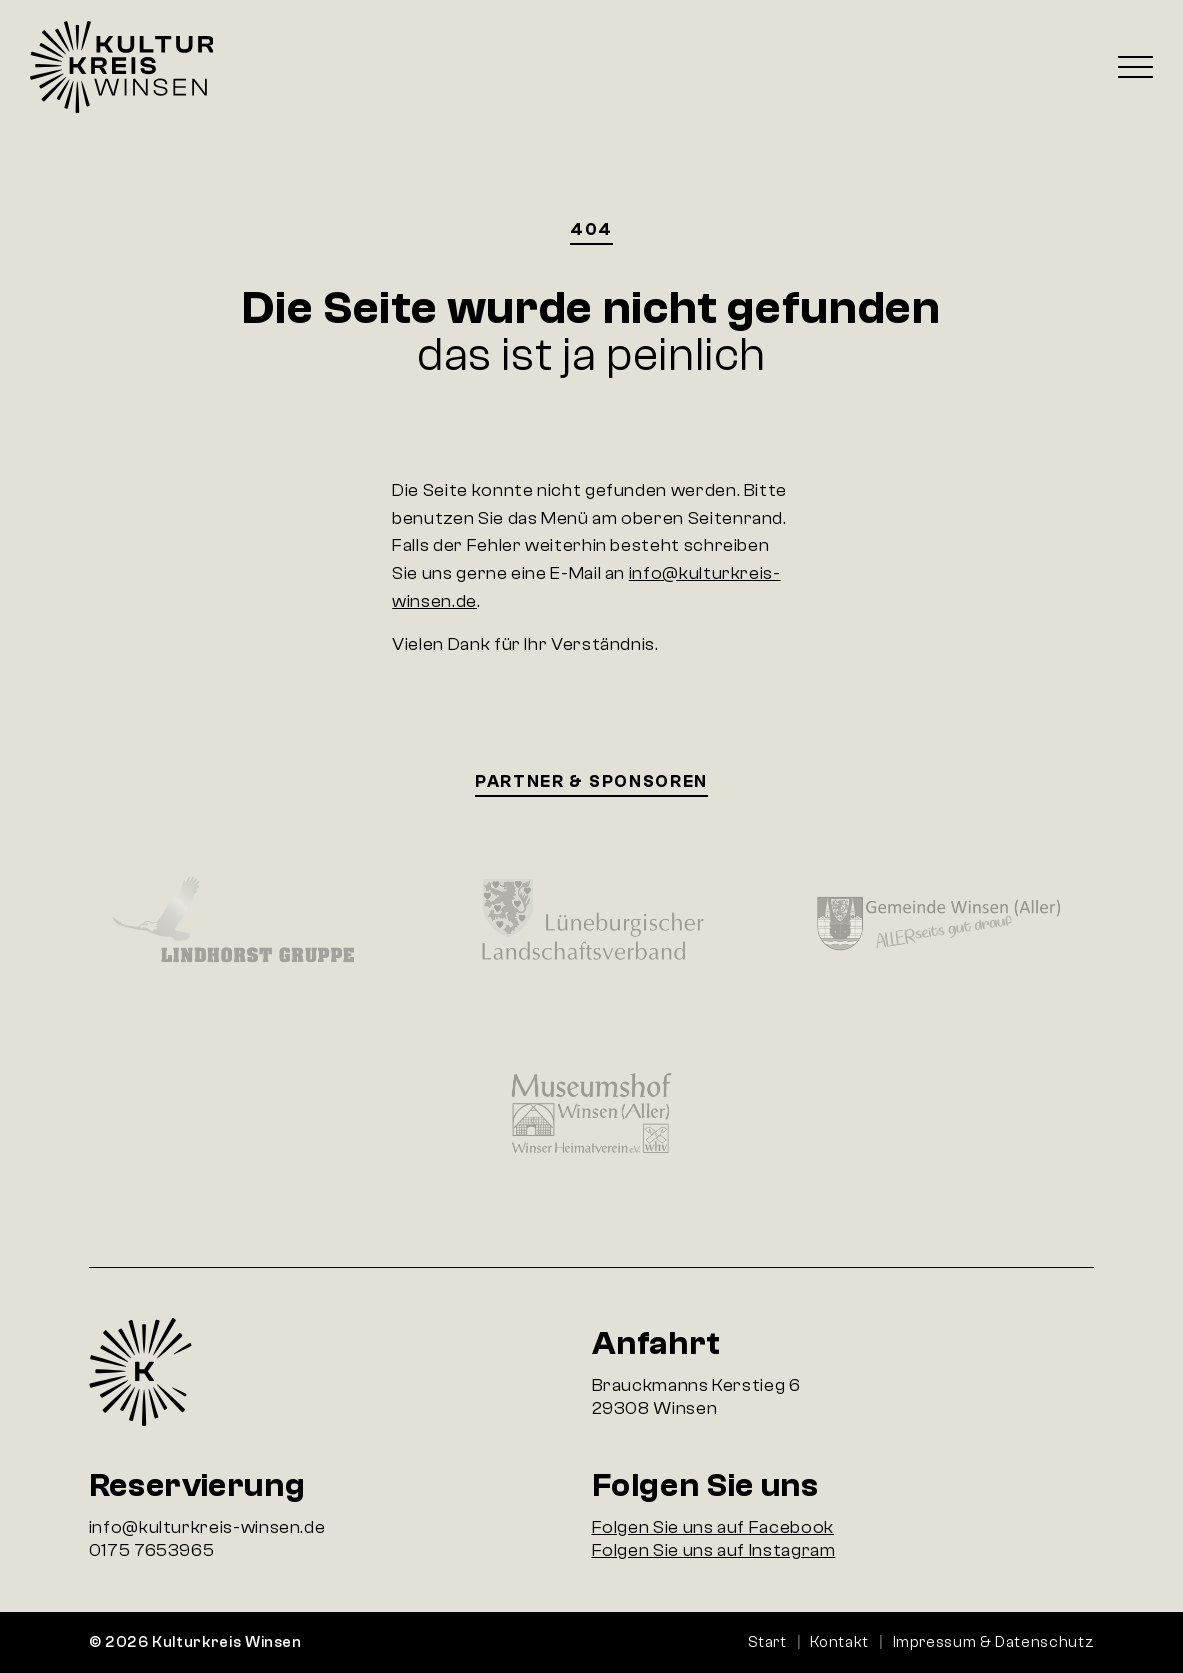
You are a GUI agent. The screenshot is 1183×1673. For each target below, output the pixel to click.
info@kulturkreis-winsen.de (207, 1527)
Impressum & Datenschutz (994, 1642)
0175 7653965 (152, 1550)
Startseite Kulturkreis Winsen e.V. (121, 67)
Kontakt (839, 1642)
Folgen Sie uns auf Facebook (713, 1527)
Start (767, 1642)
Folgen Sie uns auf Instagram (714, 1550)
